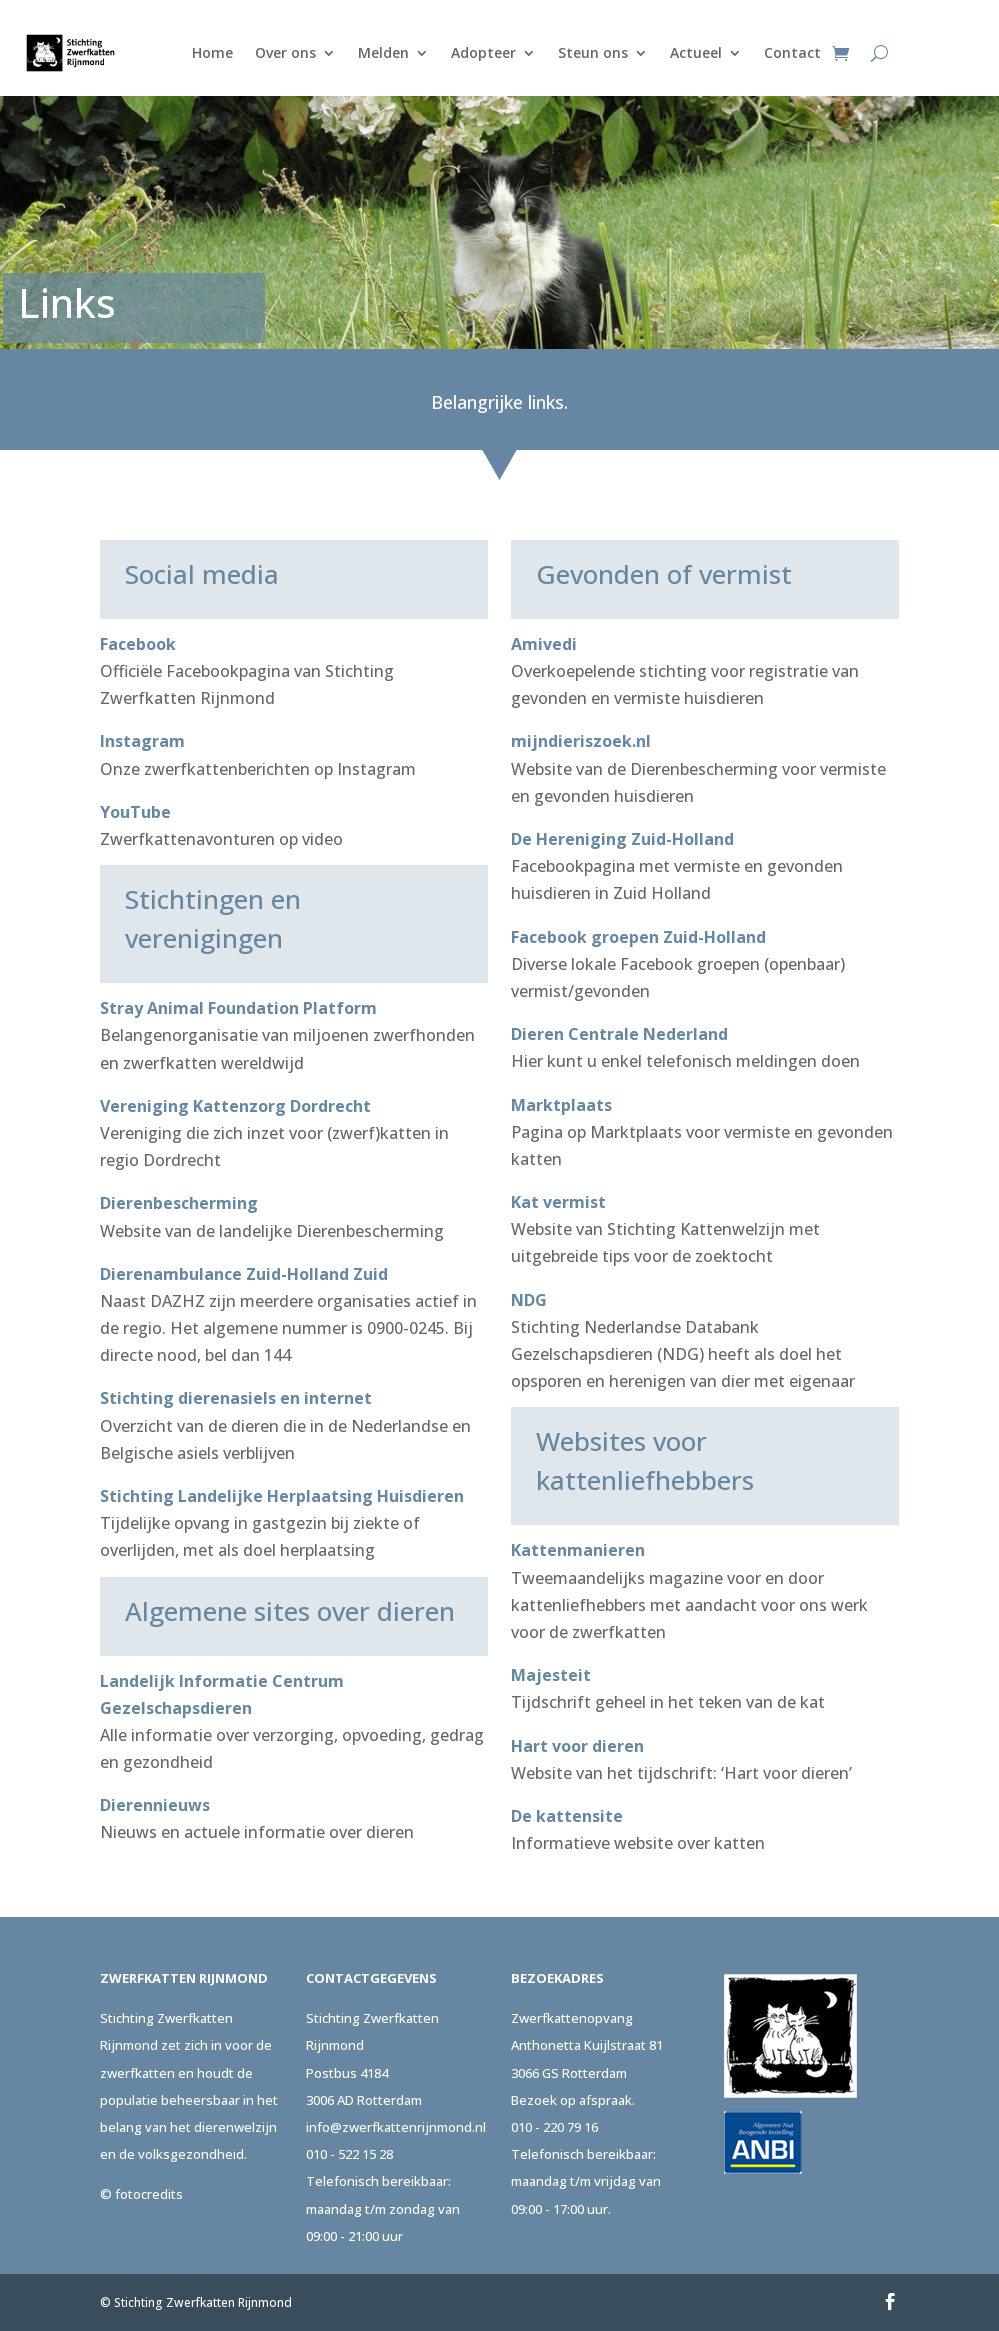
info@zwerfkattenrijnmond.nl (396, 2127)
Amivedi (544, 644)
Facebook (138, 644)
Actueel (696, 52)
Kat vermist (558, 1202)
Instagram (142, 741)
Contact (792, 52)
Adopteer (483, 52)
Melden (383, 52)
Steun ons (593, 52)
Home (212, 52)
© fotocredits (141, 2194)
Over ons (285, 52)
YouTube (135, 812)
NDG (529, 1300)
